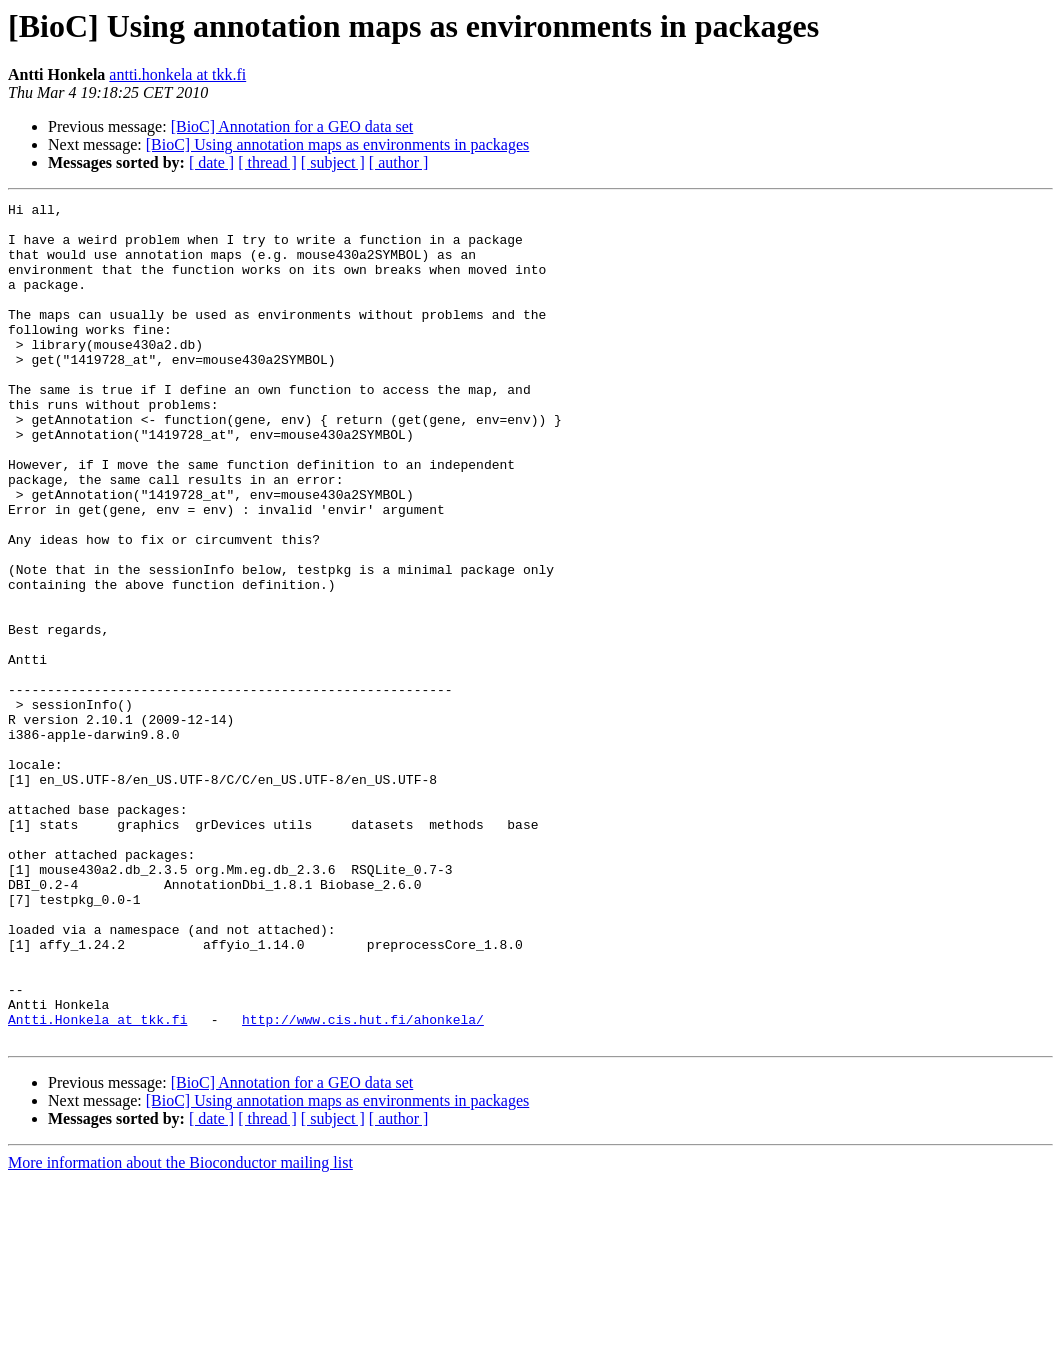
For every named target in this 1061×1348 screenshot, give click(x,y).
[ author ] (399, 162)
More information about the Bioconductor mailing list (180, 1330)
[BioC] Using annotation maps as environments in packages (337, 144)
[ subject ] (333, 162)
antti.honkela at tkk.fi (177, 74)
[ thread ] (267, 162)
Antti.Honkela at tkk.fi (97, 1184)
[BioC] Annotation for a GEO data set (292, 126)
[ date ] (211, 162)
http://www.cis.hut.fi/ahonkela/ (363, 1184)
